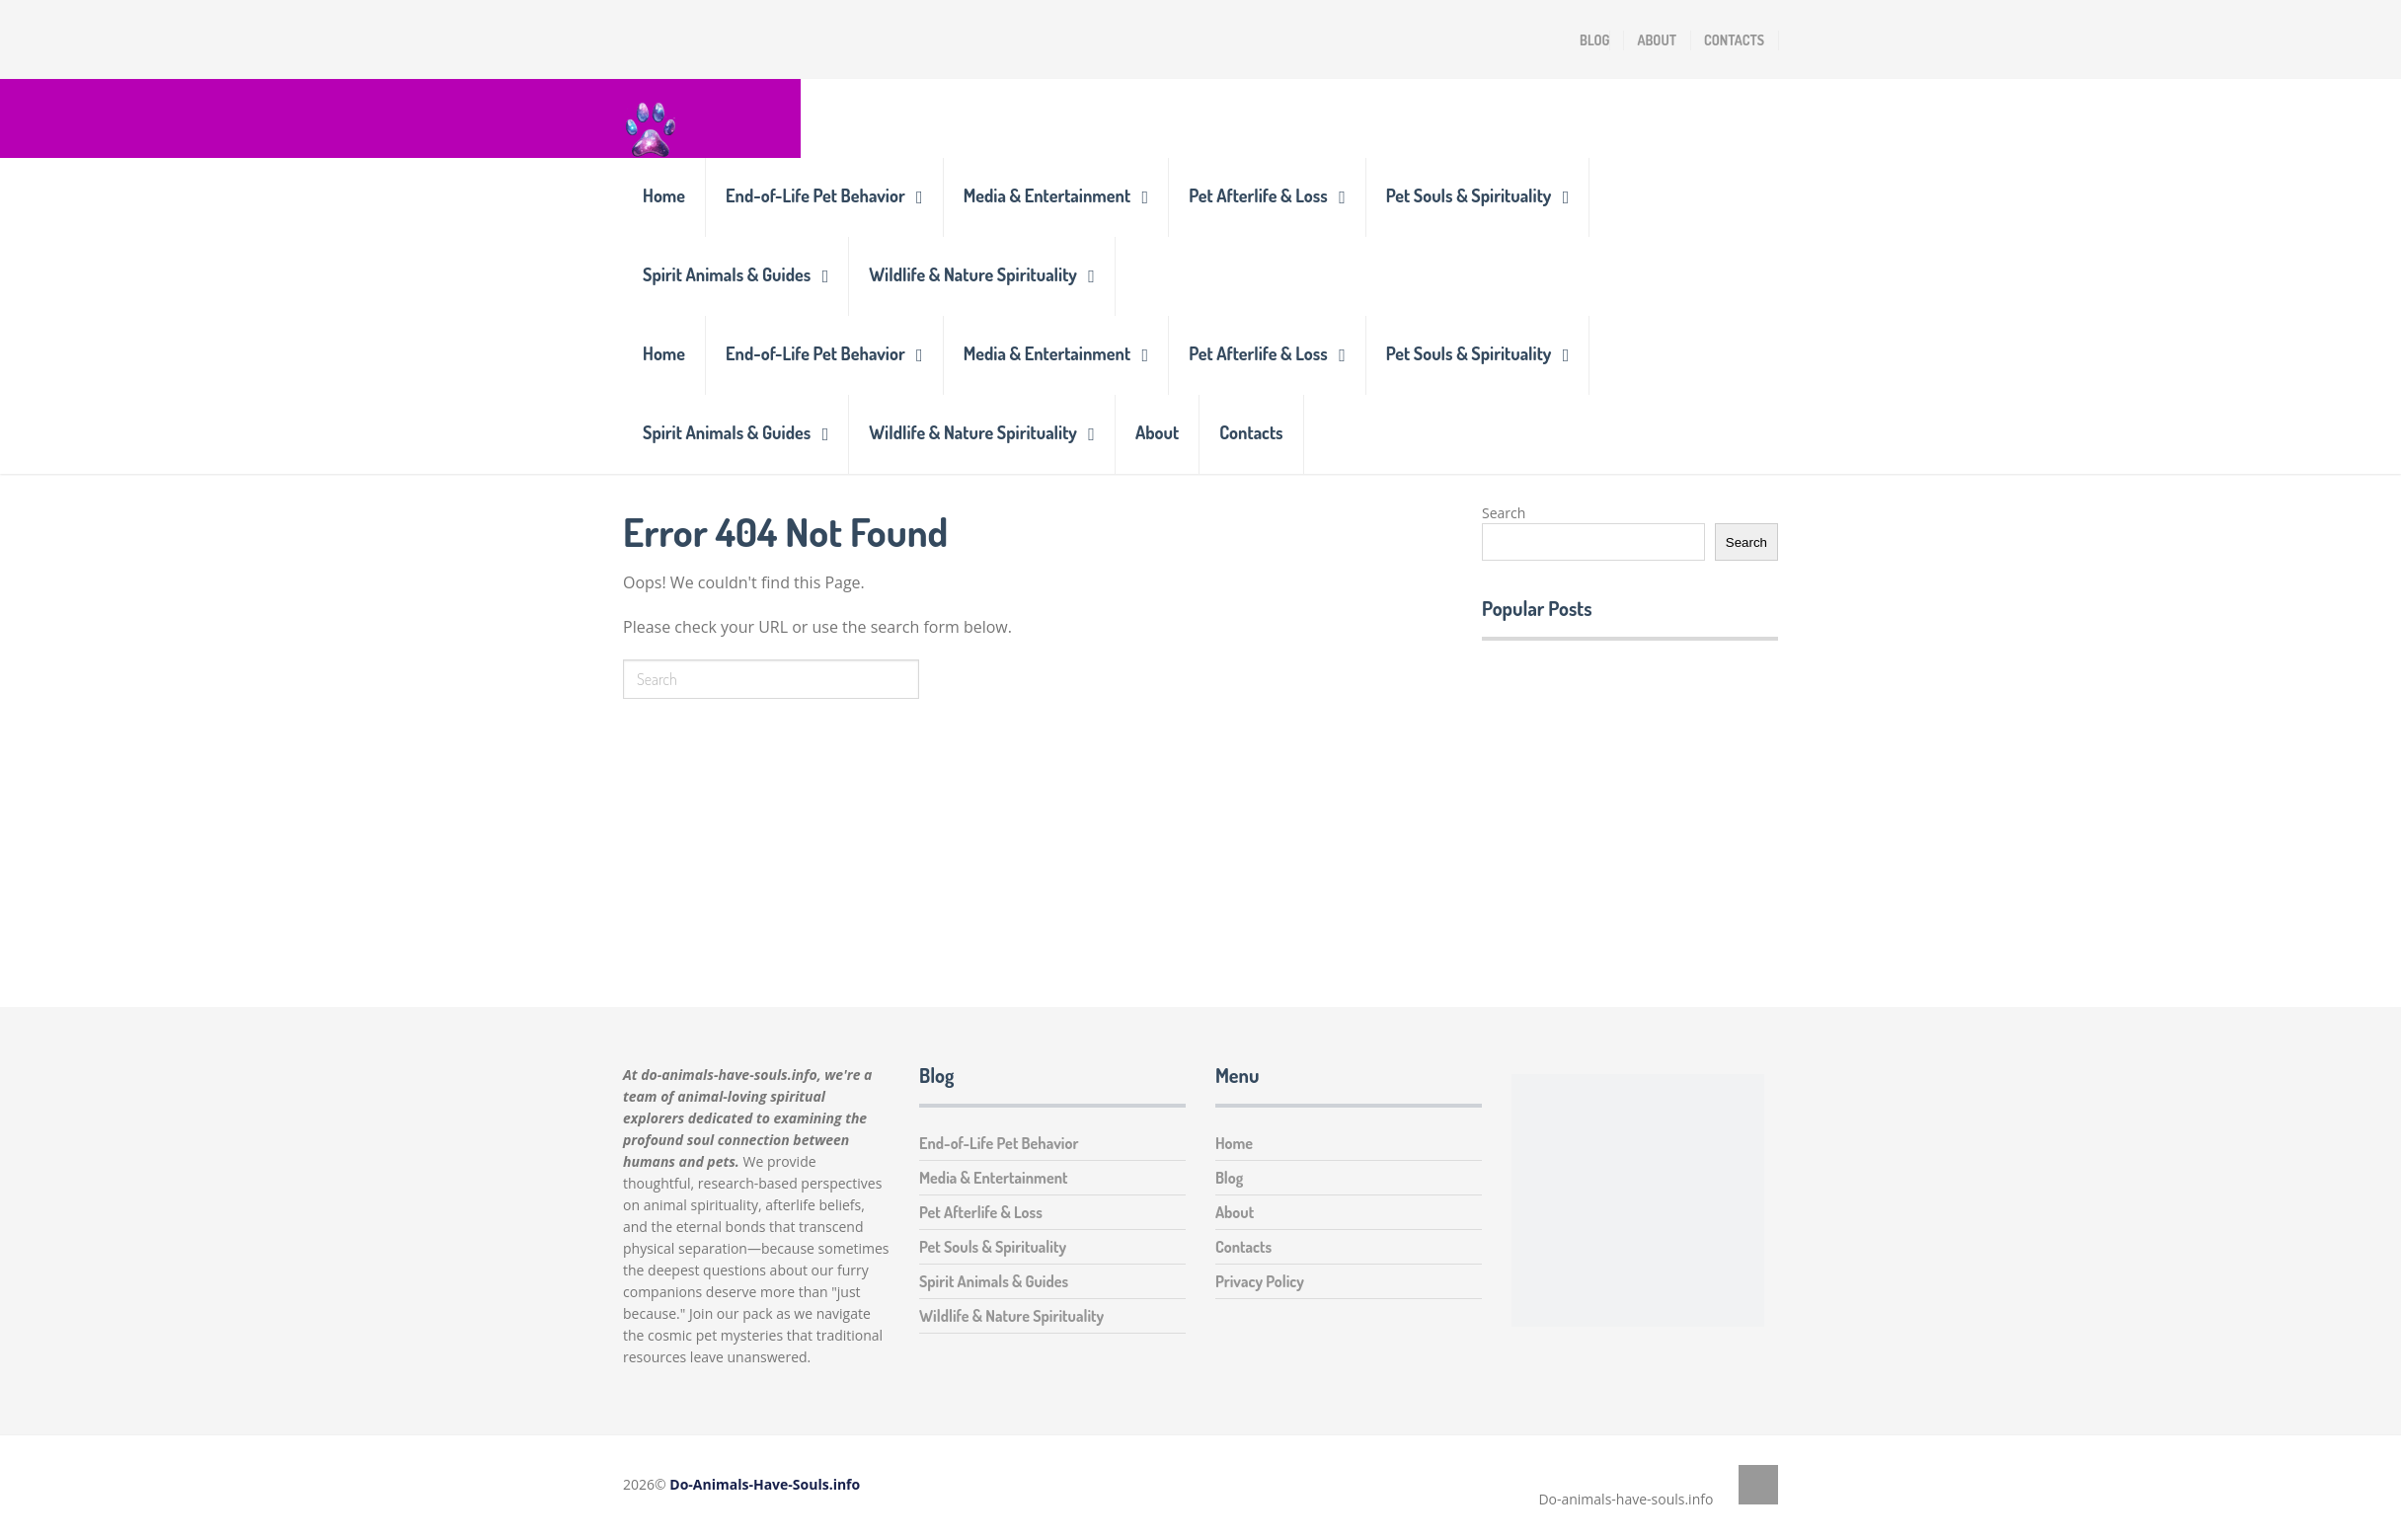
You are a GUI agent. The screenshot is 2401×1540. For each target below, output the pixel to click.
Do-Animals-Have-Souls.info (764, 1484)
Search (1503, 512)
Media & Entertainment (1047, 195)
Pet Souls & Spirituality (1469, 195)
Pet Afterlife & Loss (1258, 195)
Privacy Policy (1259, 1281)
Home (664, 195)
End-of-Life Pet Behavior (815, 195)
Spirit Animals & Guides (727, 274)
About (1656, 40)
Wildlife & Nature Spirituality (973, 274)
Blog (1594, 40)
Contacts (1734, 40)
